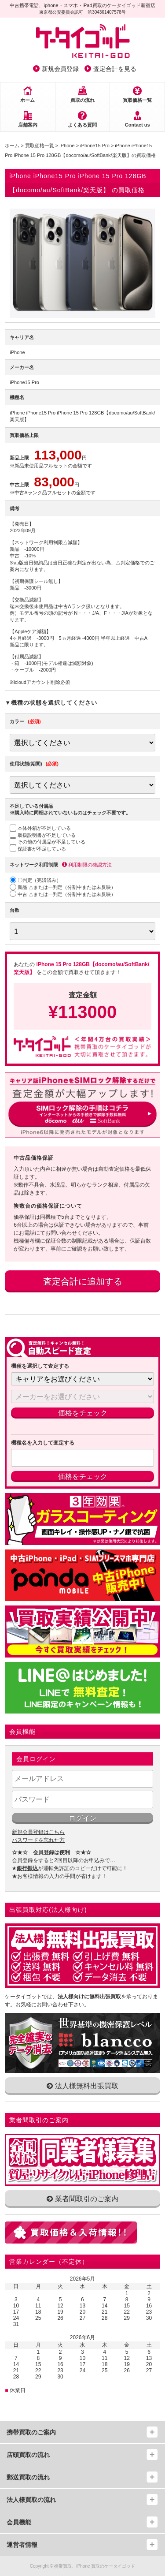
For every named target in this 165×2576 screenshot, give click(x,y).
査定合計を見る (114, 68)
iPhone (66, 145)
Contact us (137, 124)
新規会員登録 (60, 68)
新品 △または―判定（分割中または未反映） (63, 887)
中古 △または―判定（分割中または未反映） (63, 894)
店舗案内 (27, 124)
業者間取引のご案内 (82, 2199)
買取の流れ (82, 100)
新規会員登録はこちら (38, 1832)
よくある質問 (82, 124)
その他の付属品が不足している (47, 841)
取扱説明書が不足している (43, 835)
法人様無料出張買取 (82, 2086)
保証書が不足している (38, 848)
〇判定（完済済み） (35, 880)
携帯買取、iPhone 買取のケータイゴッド (94, 2566)
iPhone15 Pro (95, 145)
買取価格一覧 (137, 100)
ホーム (27, 100)
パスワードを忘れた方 (38, 1840)
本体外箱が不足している (40, 828)
